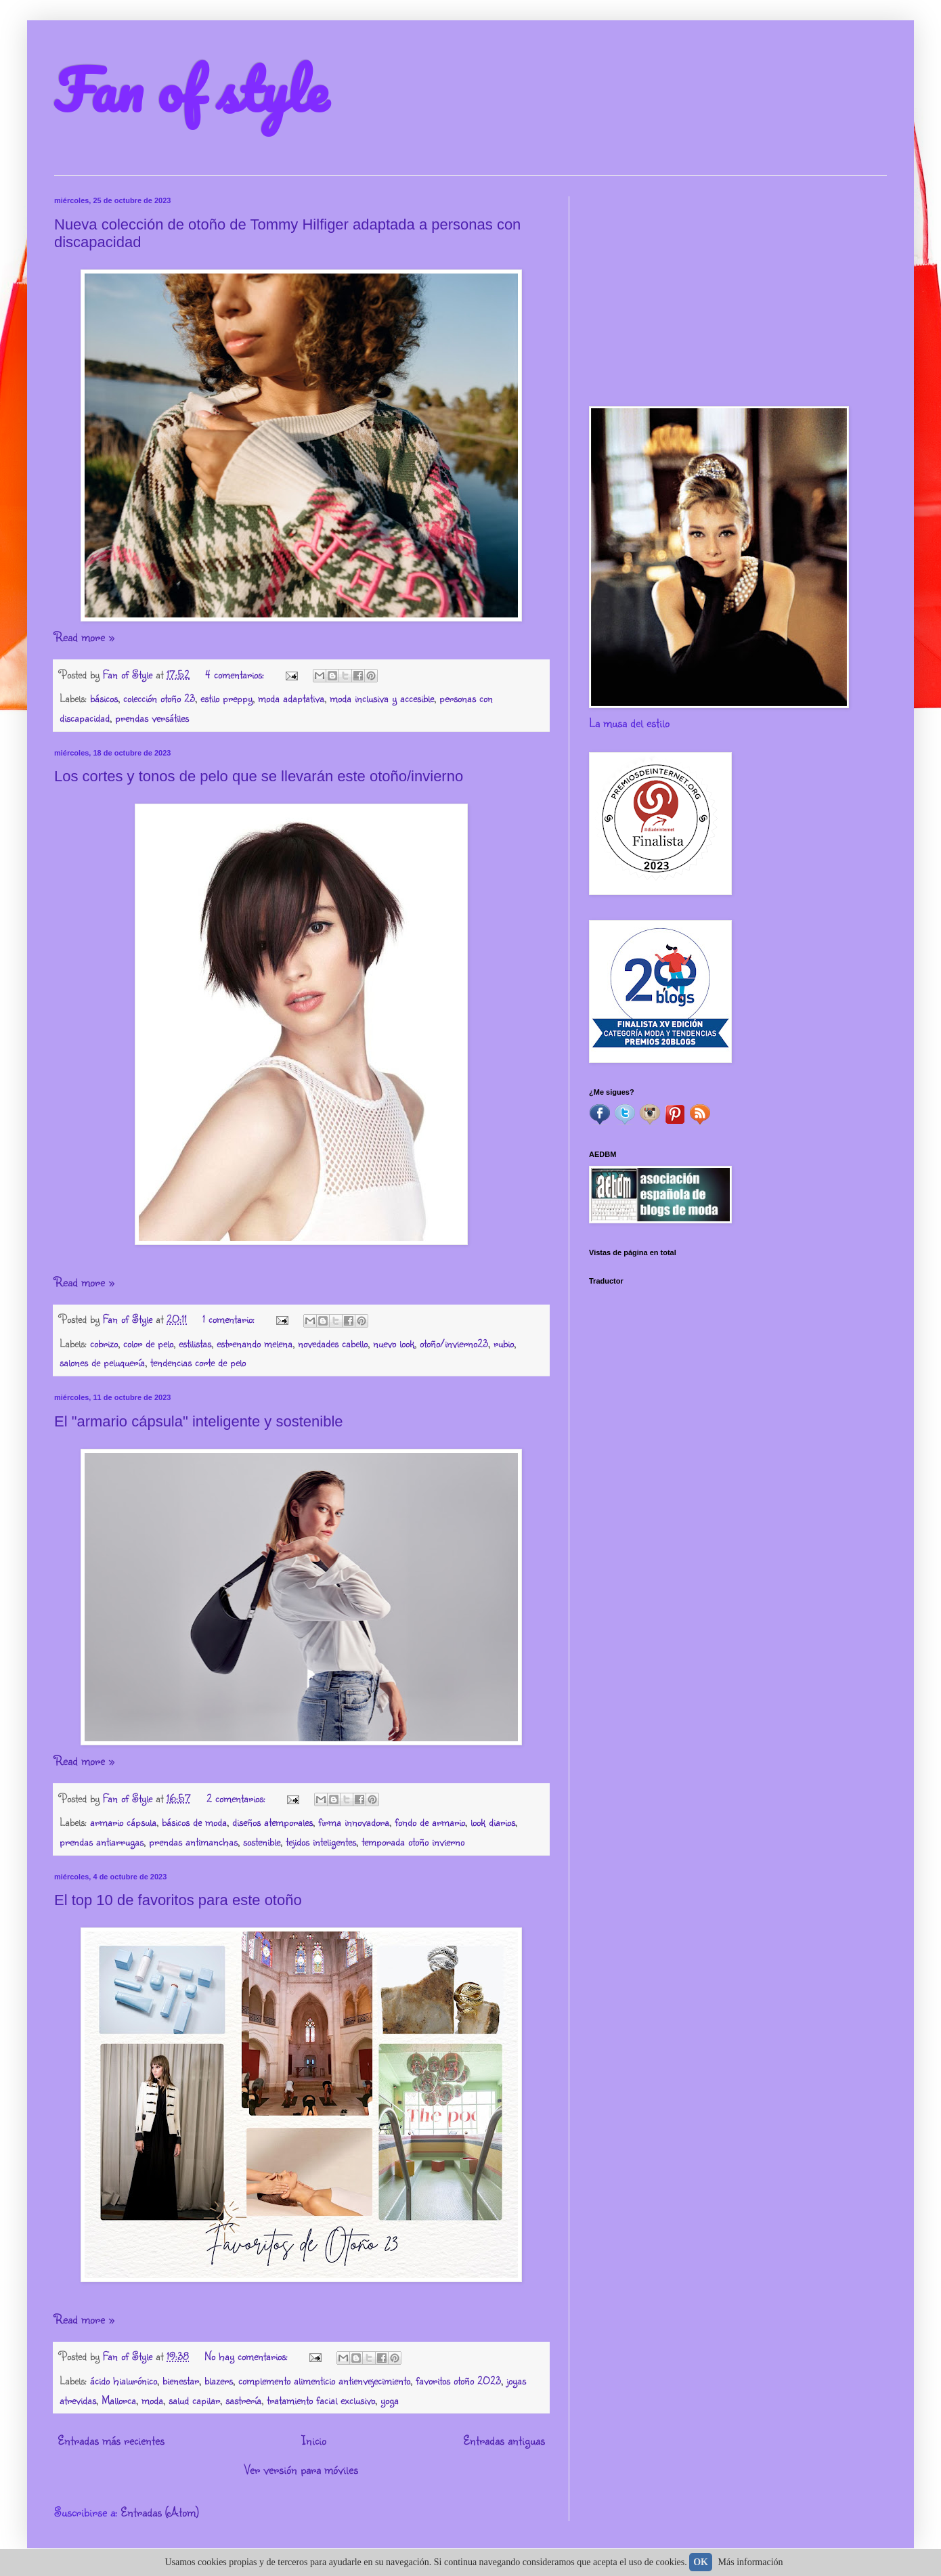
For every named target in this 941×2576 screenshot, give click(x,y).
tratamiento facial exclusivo (321, 2399)
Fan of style (191, 89)
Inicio (313, 2440)
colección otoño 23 (159, 697)
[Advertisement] (738, 291)
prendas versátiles (152, 717)
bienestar (180, 2380)
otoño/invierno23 (454, 1343)
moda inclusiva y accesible (382, 697)
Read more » (84, 636)
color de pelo (148, 1343)
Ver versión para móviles (301, 2469)
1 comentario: (230, 1318)
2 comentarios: (237, 1798)
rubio (504, 1343)
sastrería (243, 2399)
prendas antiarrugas (102, 1841)
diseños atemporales (272, 1821)
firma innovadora (353, 1821)
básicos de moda (194, 1821)
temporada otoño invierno (413, 1841)
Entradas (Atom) (160, 2511)
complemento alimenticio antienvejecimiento (324, 2380)
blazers (218, 2380)
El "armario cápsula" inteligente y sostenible (198, 1421)
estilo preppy (226, 697)
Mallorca (119, 2399)
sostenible (261, 1841)
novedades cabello (333, 1343)
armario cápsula (123, 1821)
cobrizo (104, 1343)
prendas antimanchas (193, 1841)
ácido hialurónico (123, 2380)
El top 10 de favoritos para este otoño (178, 1900)
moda (152, 2399)
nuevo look (393, 1343)
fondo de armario (430, 1821)
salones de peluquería (102, 1362)
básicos (104, 697)
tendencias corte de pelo (198, 1362)
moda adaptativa (291, 697)
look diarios (492, 1821)
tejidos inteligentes (321, 1841)
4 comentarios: (236, 674)
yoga (389, 2399)
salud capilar (194, 2399)
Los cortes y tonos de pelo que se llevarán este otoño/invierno (258, 776)
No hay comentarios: (247, 2355)
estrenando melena (254, 1343)
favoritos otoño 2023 (458, 2380)
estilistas (195, 1343)
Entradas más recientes (111, 2440)
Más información (750, 2562)
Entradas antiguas (504, 2440)
